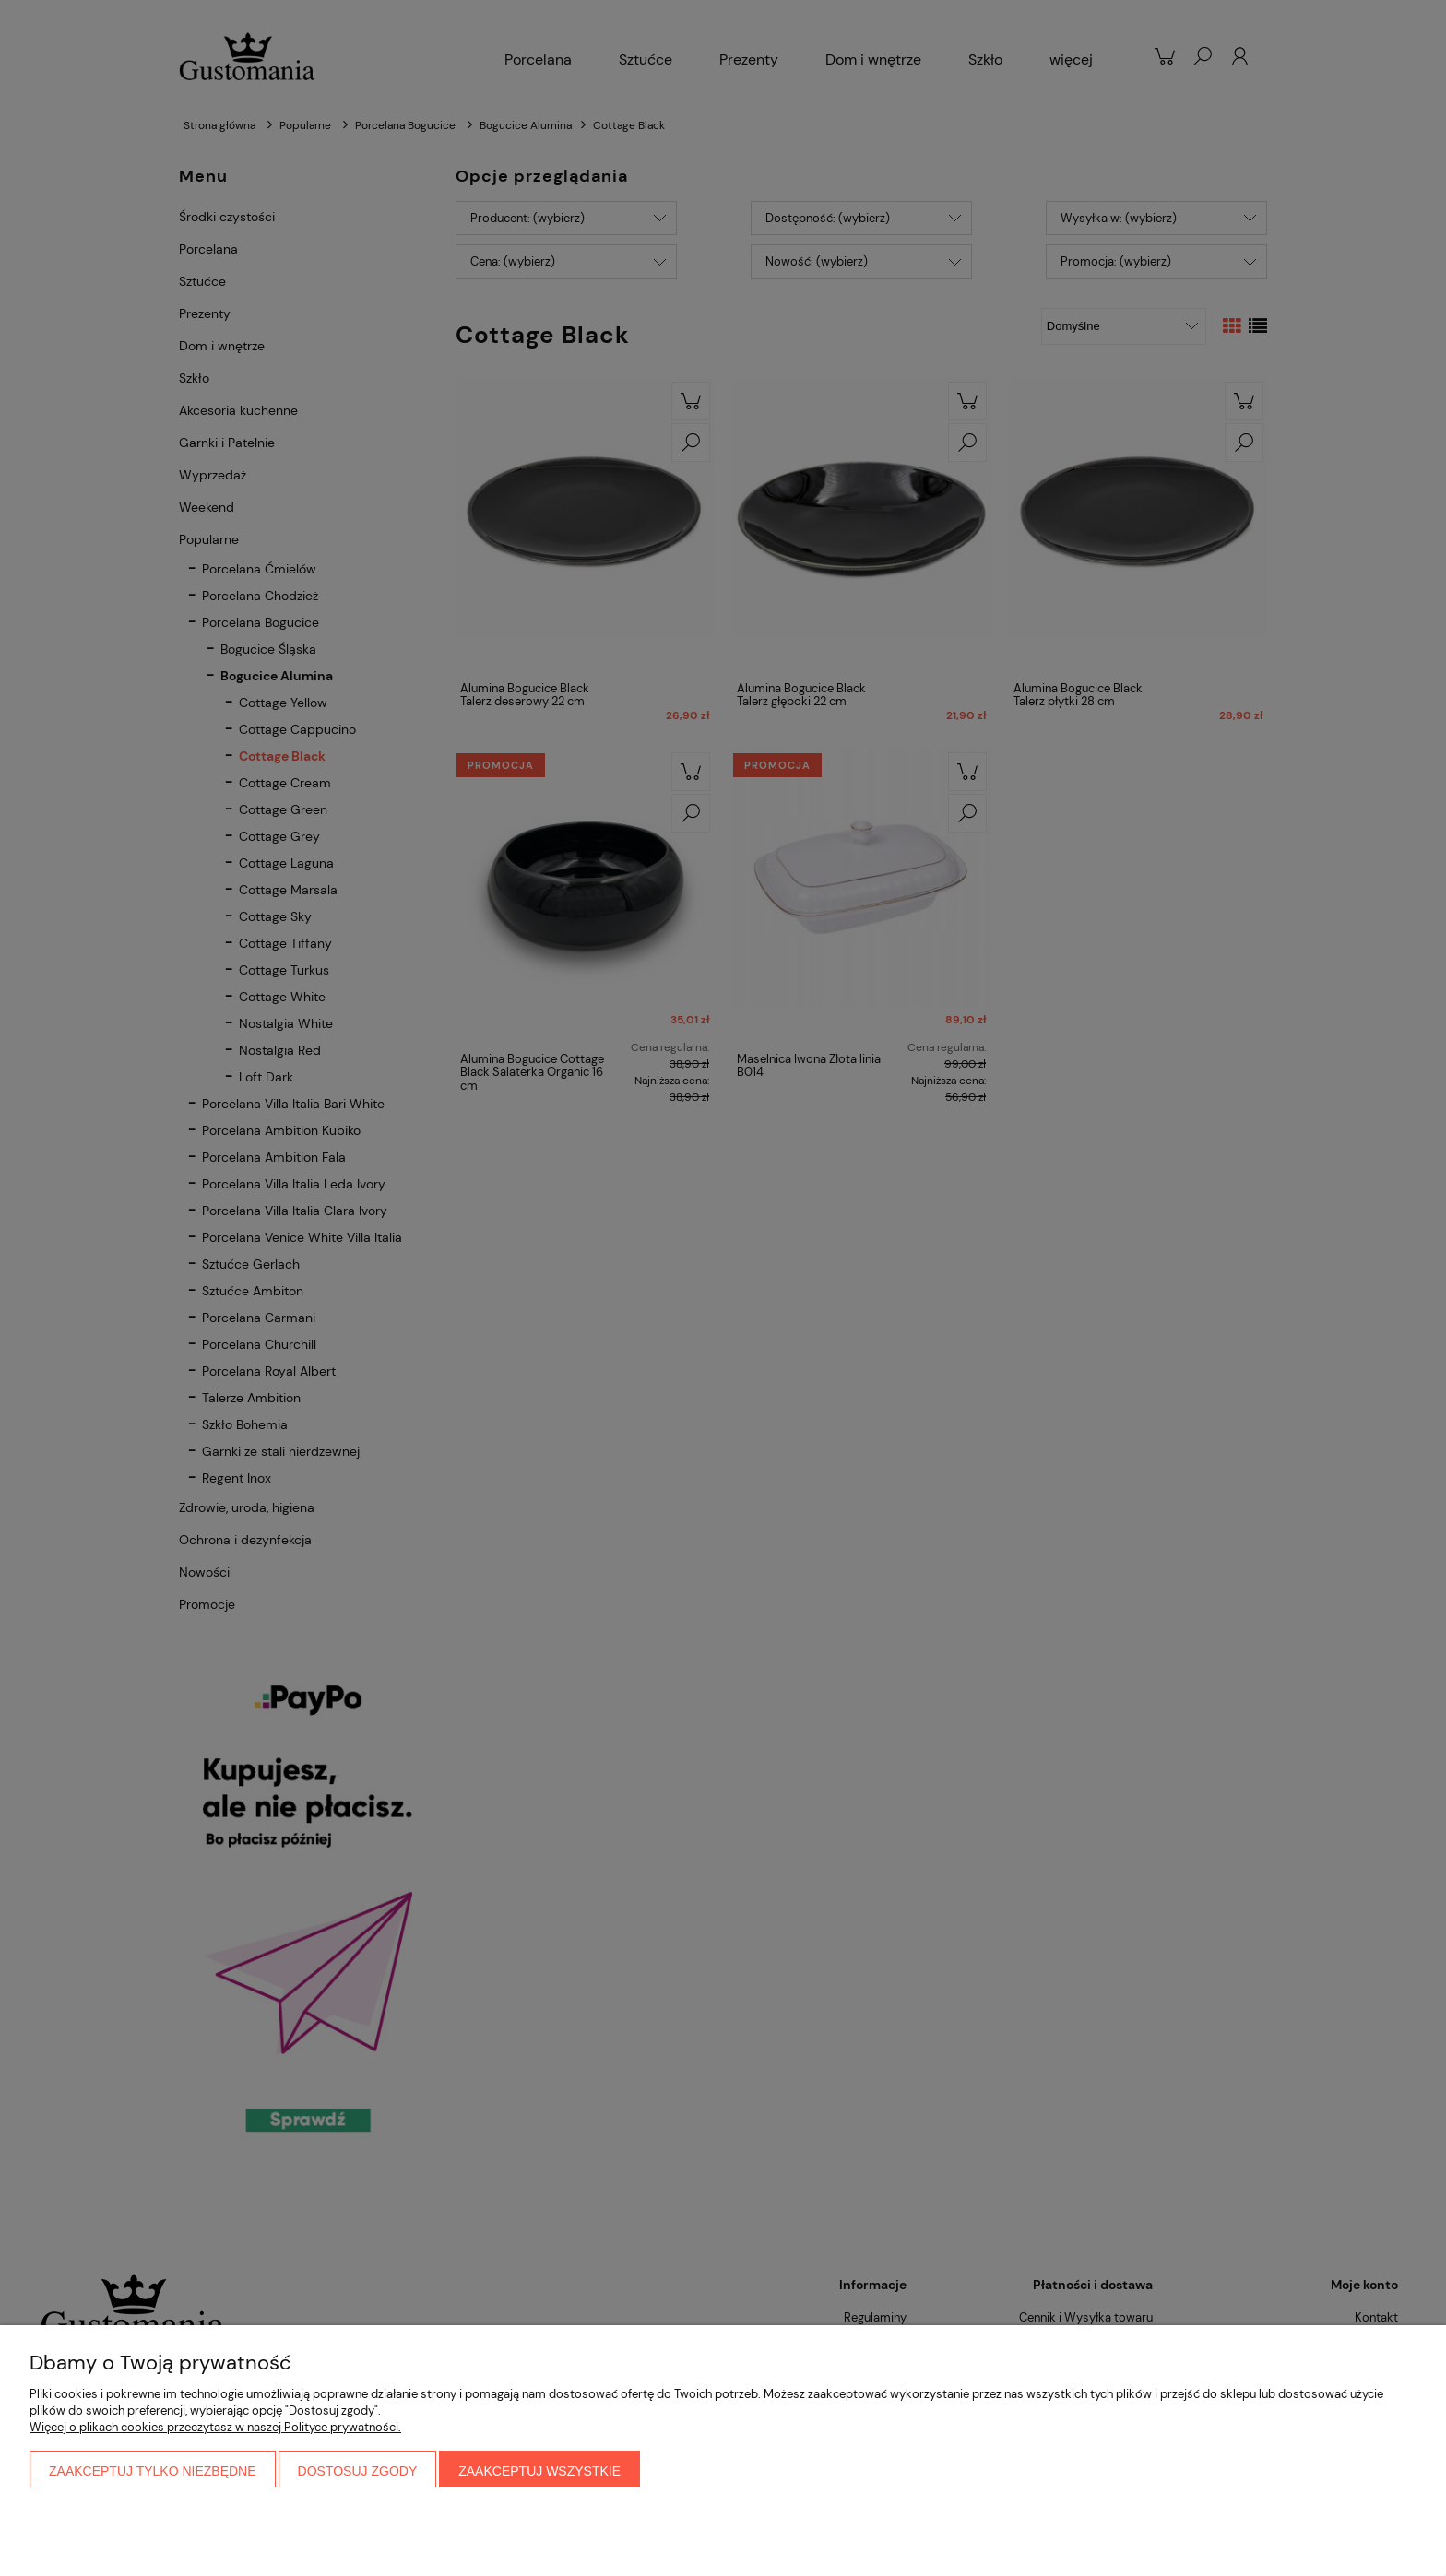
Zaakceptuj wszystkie (539, 2471)
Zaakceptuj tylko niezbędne (152, 2471)
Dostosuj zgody (358, 2471)
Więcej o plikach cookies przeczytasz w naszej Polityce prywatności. (215, 2427)
